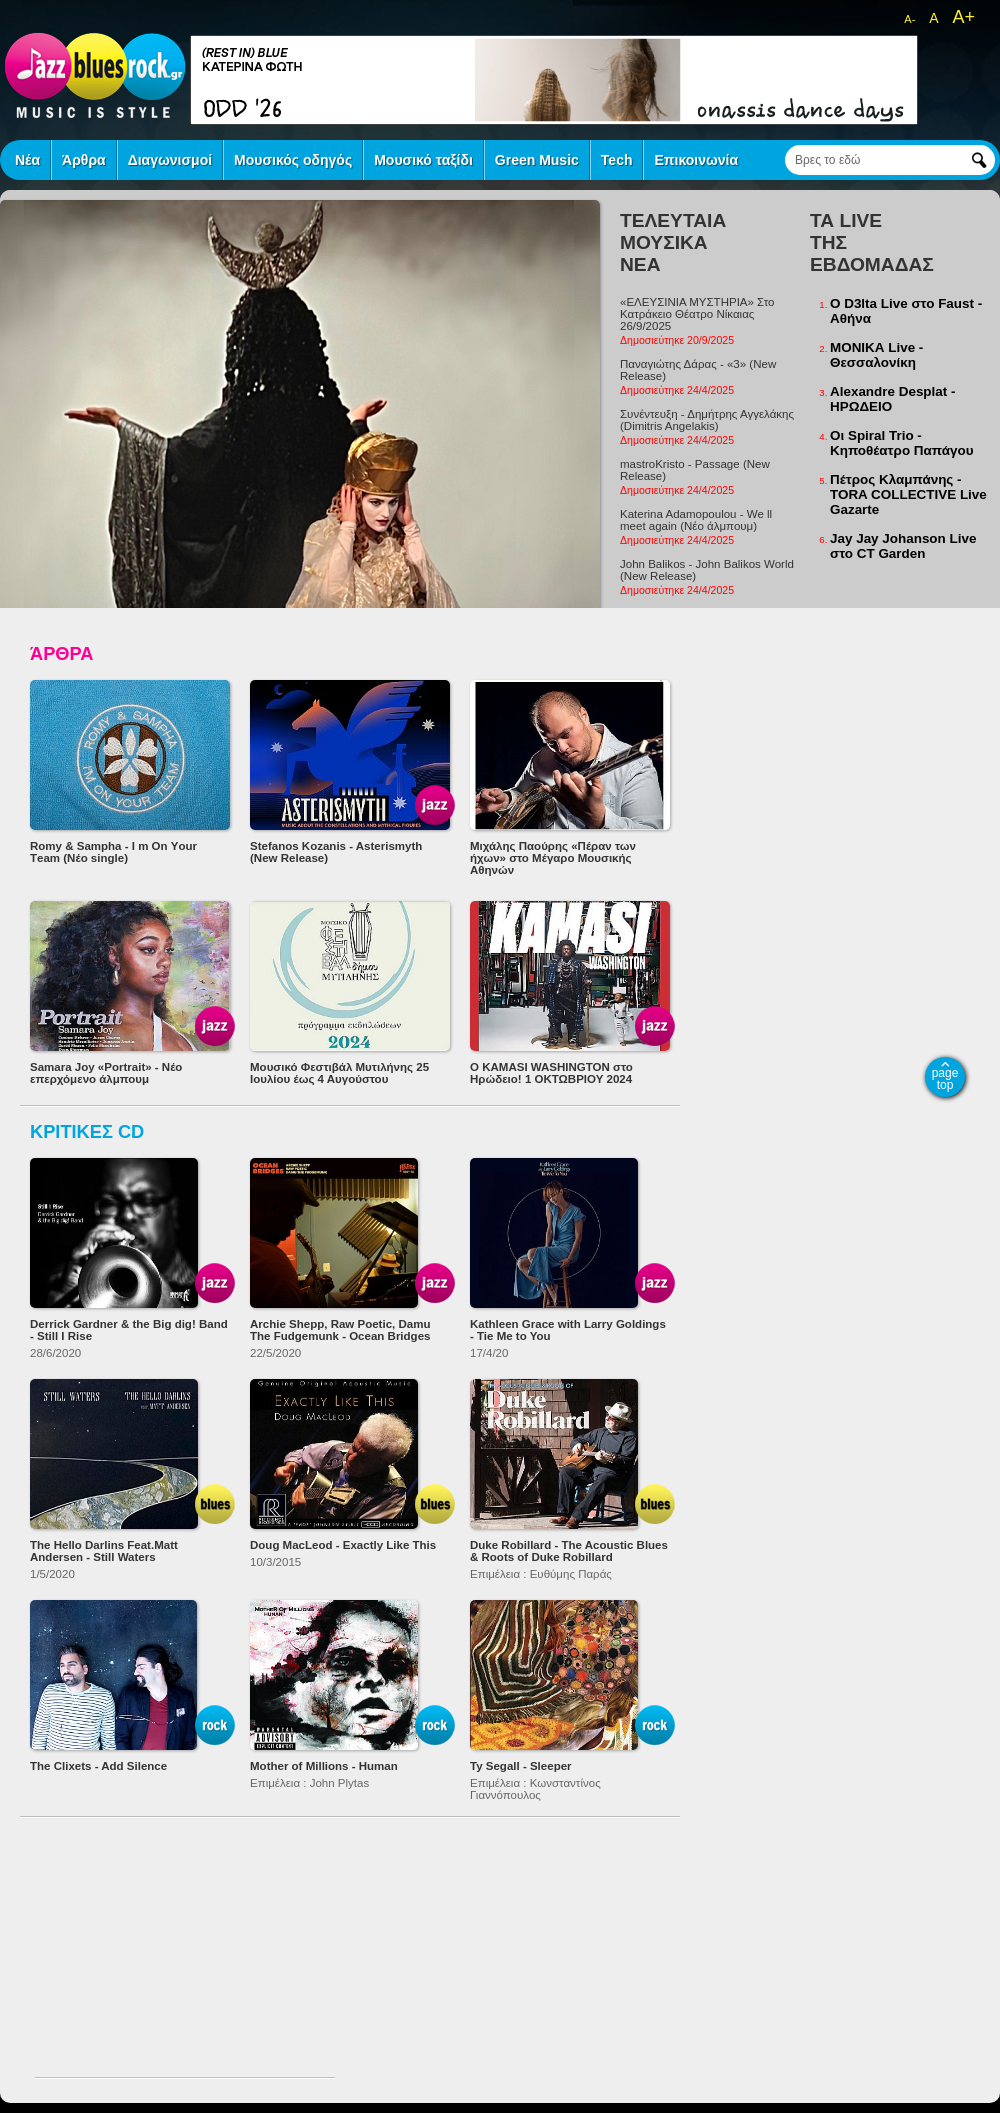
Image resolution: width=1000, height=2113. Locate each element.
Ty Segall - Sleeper (521, 1766)
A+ (963, 17)
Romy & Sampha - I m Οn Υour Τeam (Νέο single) (113, 852)
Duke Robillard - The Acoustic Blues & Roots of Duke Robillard (569, 1551)
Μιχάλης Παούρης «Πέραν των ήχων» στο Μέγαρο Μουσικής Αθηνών (553, 858)
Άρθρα (84, 160)
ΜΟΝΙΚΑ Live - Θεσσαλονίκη (876, 355)
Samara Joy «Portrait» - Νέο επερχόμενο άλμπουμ (106, 1073)
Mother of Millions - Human (324, 1766)
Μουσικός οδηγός (293, 160)
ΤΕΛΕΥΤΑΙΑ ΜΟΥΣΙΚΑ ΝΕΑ (673, 242)
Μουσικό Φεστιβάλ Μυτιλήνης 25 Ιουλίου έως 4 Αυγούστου (339, 1073)
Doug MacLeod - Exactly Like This (343, 1545)
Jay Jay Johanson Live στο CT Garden (903, 546)
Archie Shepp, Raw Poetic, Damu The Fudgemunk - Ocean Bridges (340, 1330)
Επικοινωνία (696, 160)
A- (909, 19)
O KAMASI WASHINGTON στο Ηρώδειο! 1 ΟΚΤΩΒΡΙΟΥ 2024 (551, 1073)
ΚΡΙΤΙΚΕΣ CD (87, 1131)
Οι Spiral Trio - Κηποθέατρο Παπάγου (902, 443)
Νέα (27, 160)
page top (945, 1079)
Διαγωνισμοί (170, 160)
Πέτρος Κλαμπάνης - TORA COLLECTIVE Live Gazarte (908, 494)
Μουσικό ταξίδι (423, 160)
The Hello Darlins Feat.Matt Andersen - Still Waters (104, 1551)
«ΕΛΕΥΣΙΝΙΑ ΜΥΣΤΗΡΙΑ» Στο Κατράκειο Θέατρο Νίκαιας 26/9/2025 (697, 314)
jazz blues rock (95, 75)
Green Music (537, 160)
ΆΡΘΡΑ (62, 653)
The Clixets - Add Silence (98, 1766)
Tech (617, 160)
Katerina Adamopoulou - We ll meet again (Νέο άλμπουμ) (696, 520)
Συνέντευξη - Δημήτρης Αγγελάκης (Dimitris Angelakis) (707, 420)
